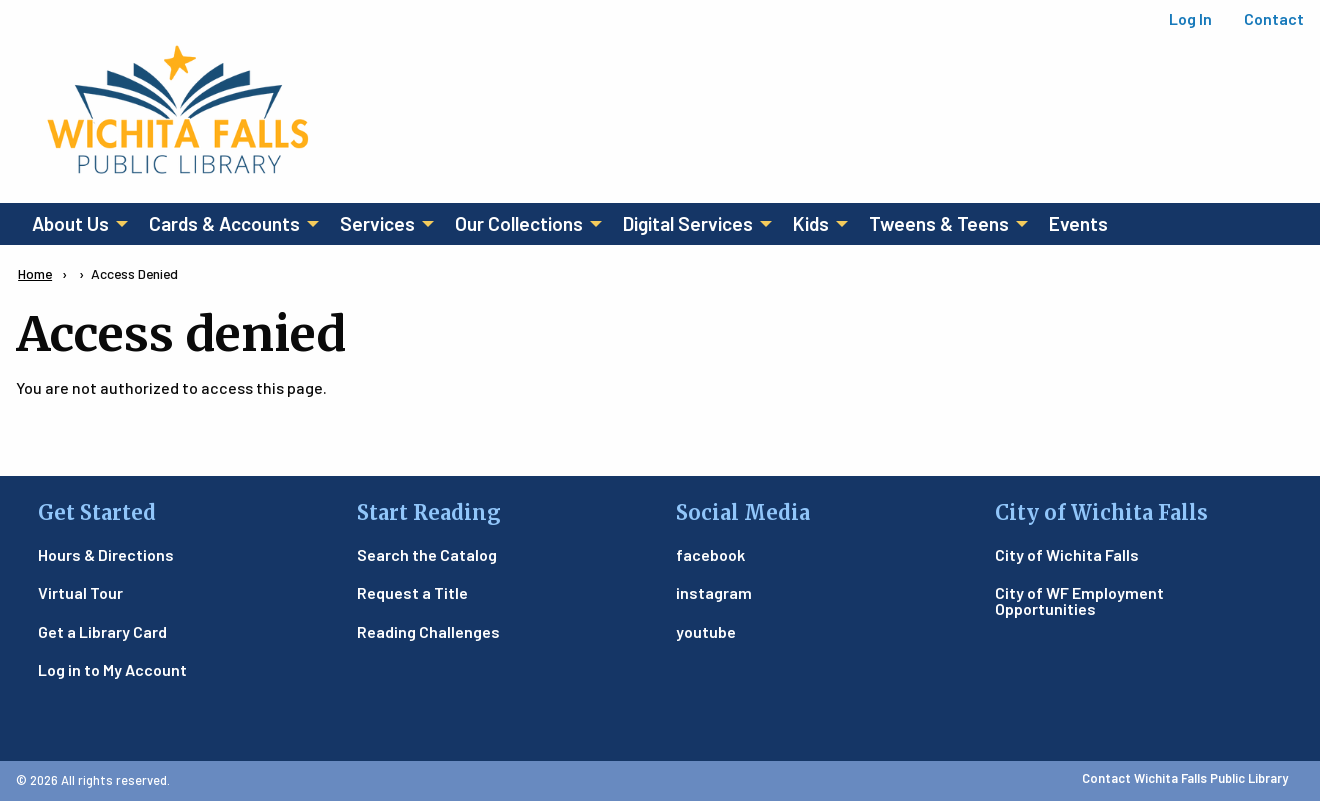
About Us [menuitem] (70, 223)
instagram (714, 592)
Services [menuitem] (377, 223)
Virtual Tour (80, 592)
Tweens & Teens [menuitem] (939, 223)
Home (35, 273)
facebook (710, 554)
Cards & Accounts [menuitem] (224, 223)
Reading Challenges (428, 631)
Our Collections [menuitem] (519, 223)
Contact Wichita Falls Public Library (1185, 778)
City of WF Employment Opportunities (1079, 600)
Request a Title (412, 592)
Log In (1190, 18)
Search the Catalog (427, 554)
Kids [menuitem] (811, 223)
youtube (706, 631)
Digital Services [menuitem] (688, 223)
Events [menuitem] (1078, 223)
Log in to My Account (112, 669)
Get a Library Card (102, 631)
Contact (1274, 18)
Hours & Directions (106, 554)
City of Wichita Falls (1067, 554)
